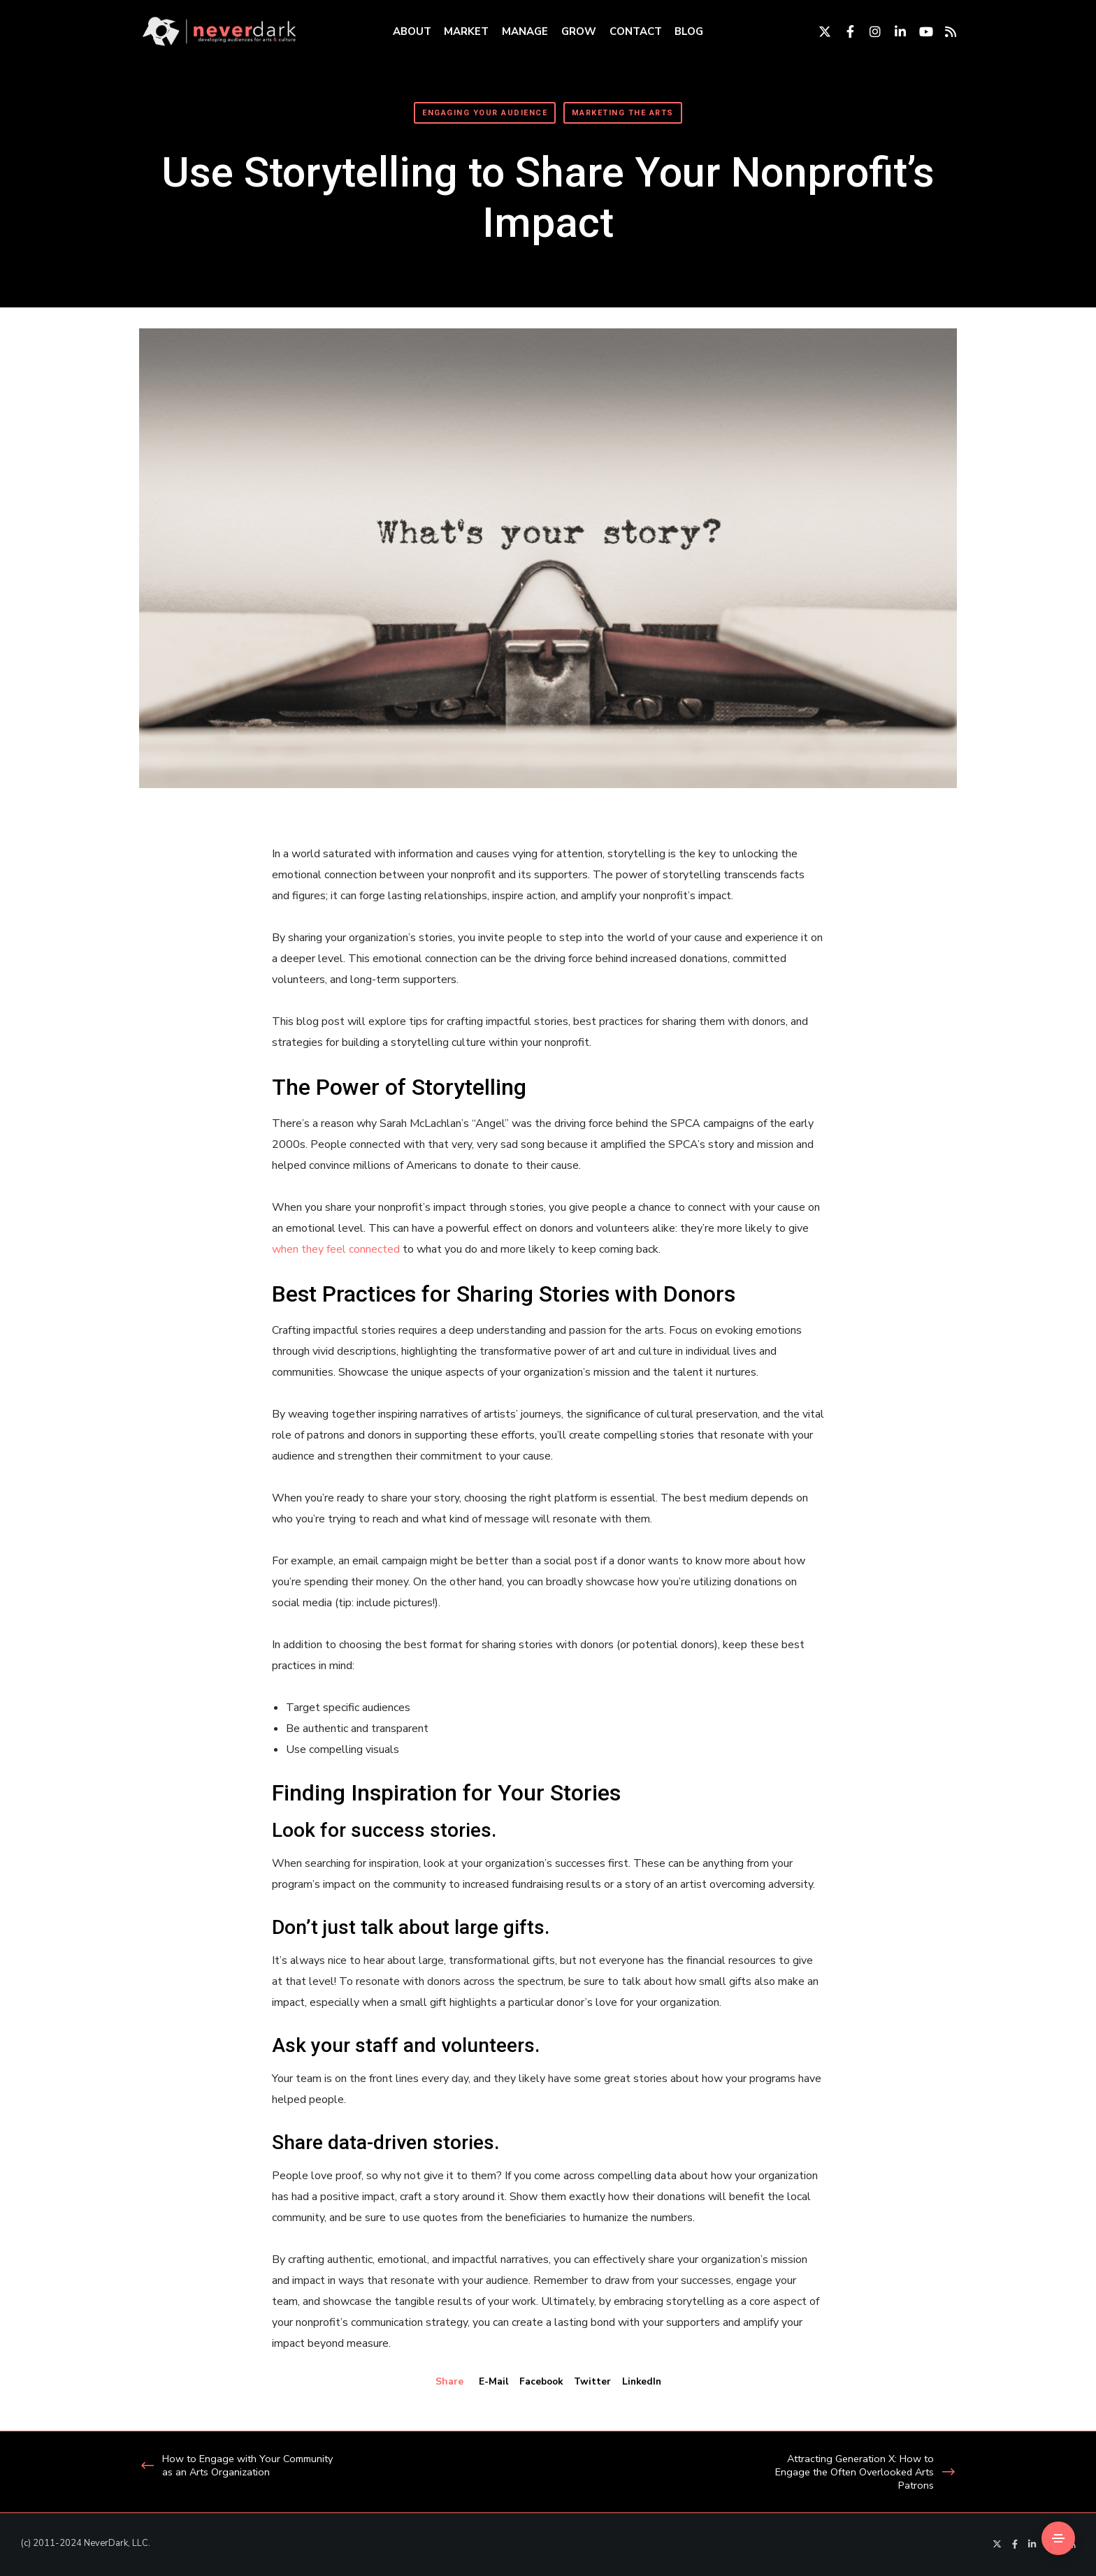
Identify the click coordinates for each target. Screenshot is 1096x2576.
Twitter (593, 2381)
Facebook (540, 2381)
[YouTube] (919, 31)
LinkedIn (643, 2381)
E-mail (490, 2381)
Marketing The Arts (623, 112)
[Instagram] (868, 31)
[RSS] (944, 31)
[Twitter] (818, 31)
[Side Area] (1058, 2538)
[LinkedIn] (894, 31)
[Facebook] (843, 31)
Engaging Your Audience (484, 112)
